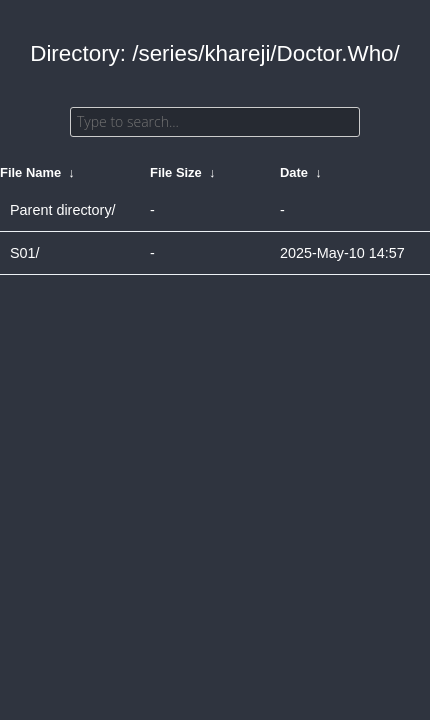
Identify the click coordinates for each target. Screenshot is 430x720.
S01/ (25, 253)
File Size (176, 172)
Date (294, 172)
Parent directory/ (63, 210)
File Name (30, 172)
